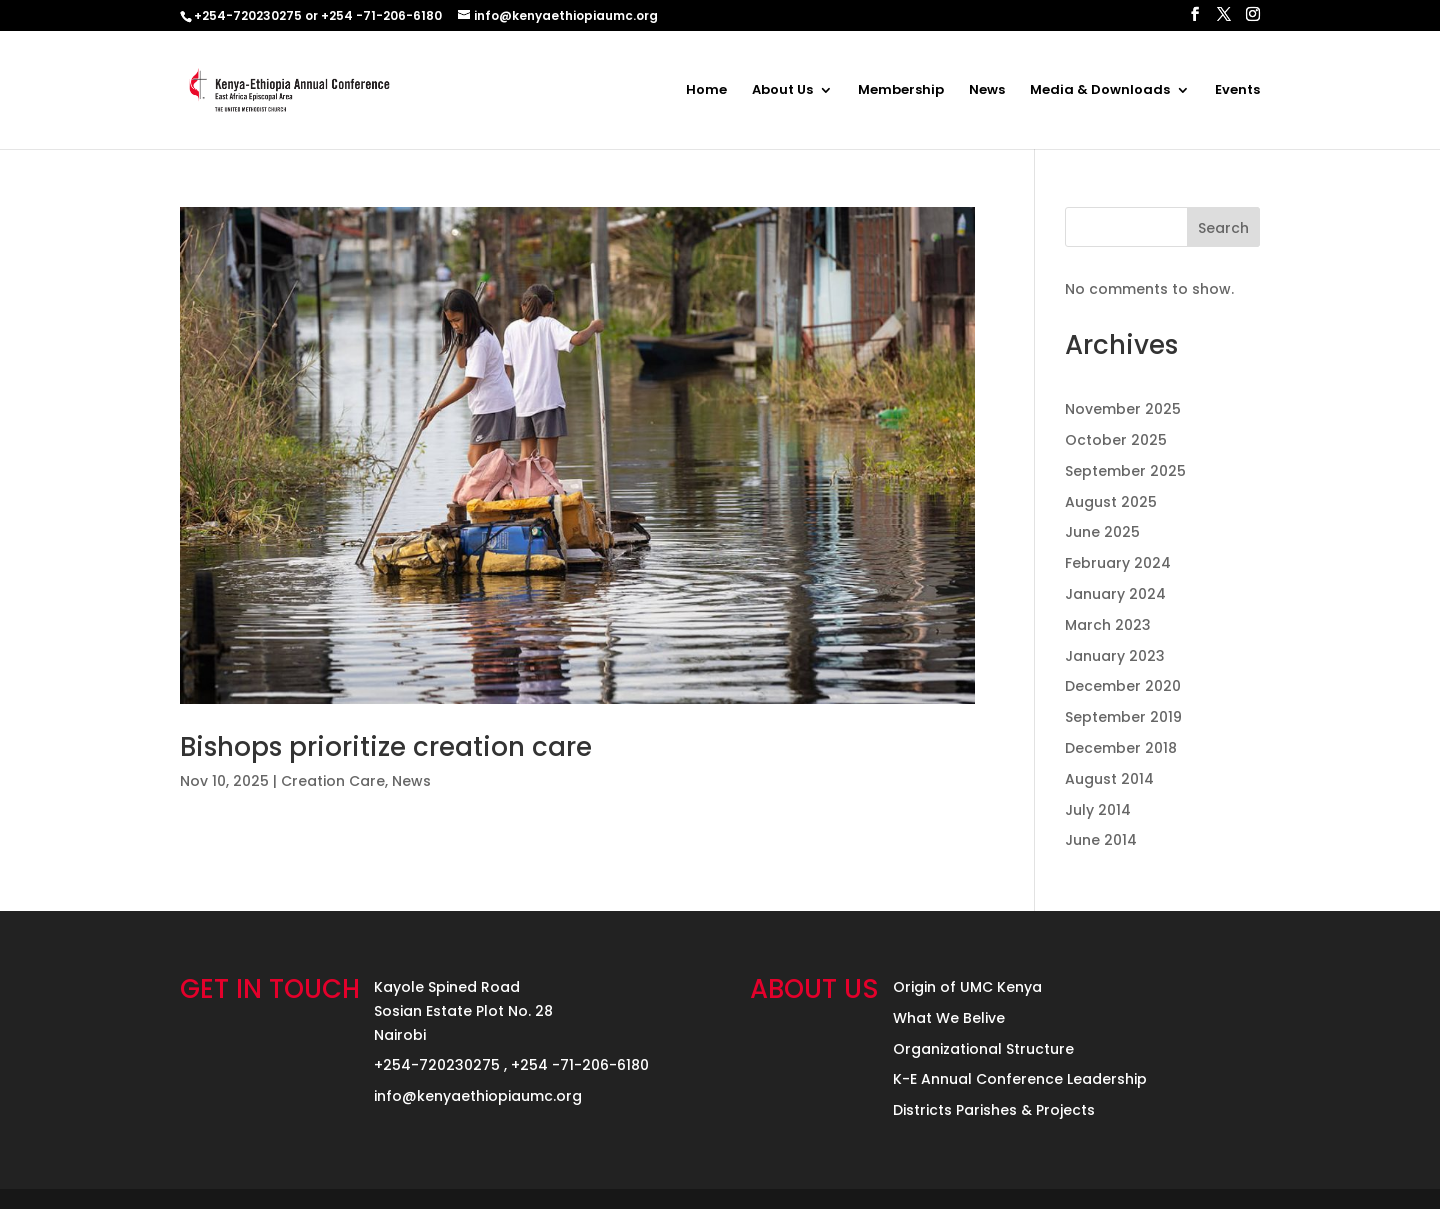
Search (1223, 228)
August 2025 (1111, 502)
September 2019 (1123, 717)
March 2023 (1108, 625)
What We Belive (949, 1018)
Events (1237, 91)
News (987, 91)
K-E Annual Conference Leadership (1020, 1079)
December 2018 (1121, 748)
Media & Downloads (1100, 91)
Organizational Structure (983, 1049)
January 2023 (1115, 656)
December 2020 (1123, 686)
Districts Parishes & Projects (994, 1110)
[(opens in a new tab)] (577, 455)
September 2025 (1125, 471)
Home (706, 91)
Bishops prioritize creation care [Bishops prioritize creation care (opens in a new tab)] (386, 747)
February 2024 (1118, 563)
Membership (901, 91)
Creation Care (333, 781)
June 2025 (1102, 532)
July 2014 (1098, 810)
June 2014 (1101, 840)
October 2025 (1116, 440)
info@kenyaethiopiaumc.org (478, 1096)
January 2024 (1115, 594)
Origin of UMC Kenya (967, 987)
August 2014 (1109, 779)
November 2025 (1123, 409)
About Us (782, 91)
